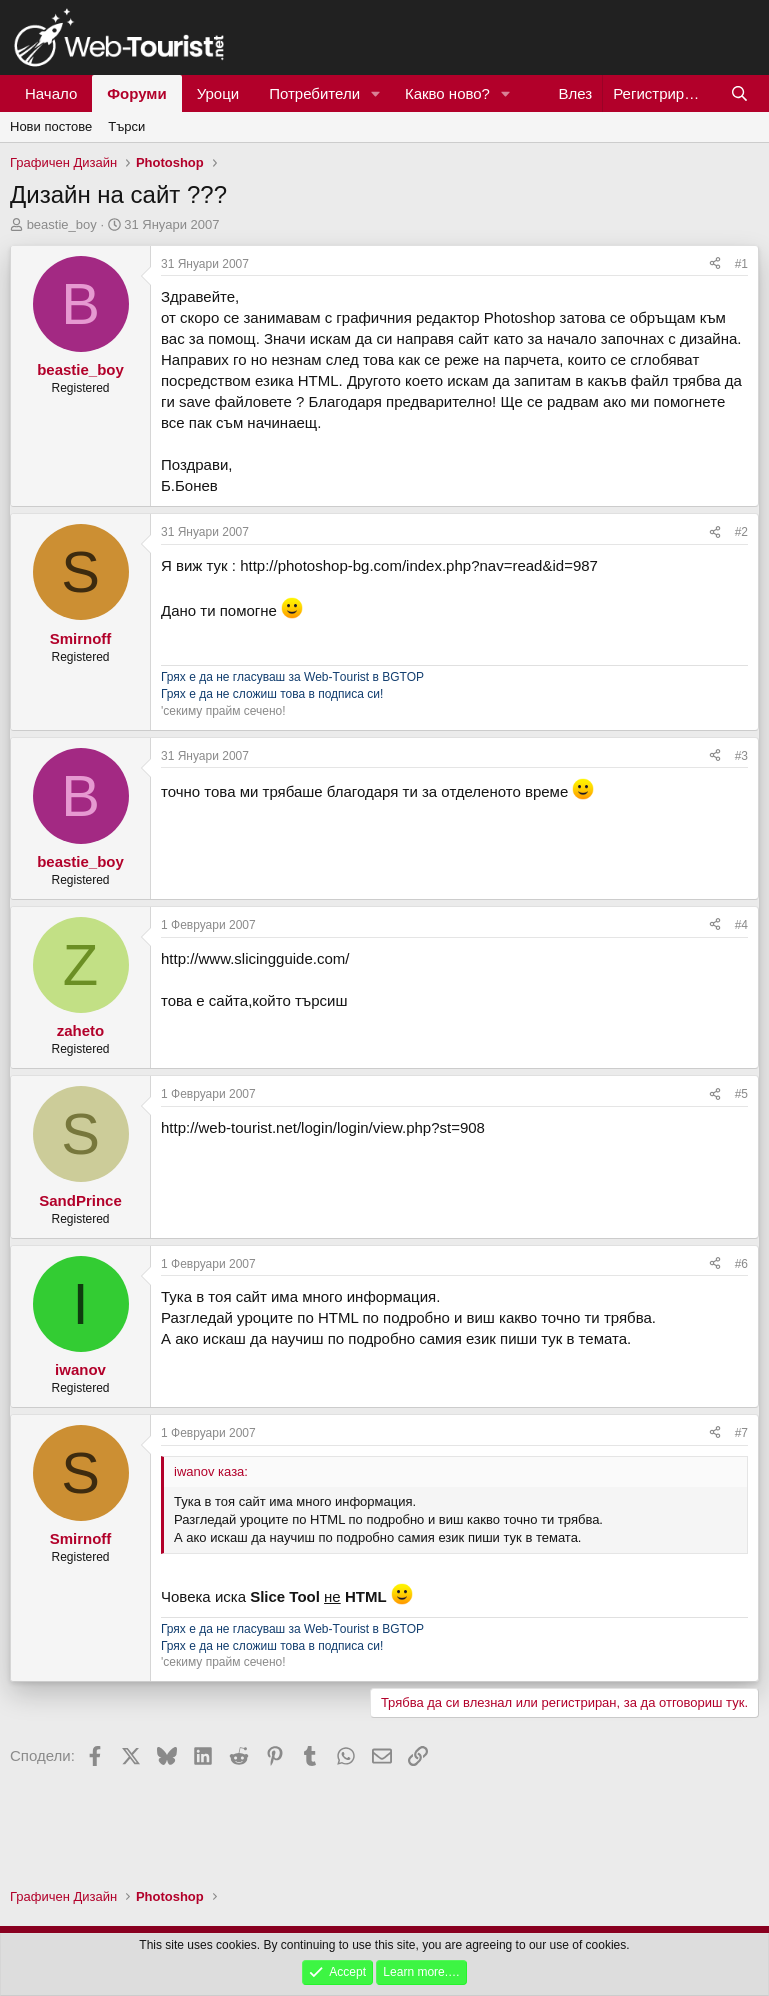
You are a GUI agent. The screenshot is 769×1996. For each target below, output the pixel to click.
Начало (51, 93)
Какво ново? (447, 93)
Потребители (314, 93)
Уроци (218, 93)
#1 (741, 264)
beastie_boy (62, 224)
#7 (741, 1433)
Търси (126, 126)
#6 (741, 1264)
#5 (741, 1094)
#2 (741, 532)
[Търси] (739, 93)
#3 (741, 756)
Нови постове (51, 126)
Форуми (136, 93)
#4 (741, 925)
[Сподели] (715, 264)
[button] (376, 93)
